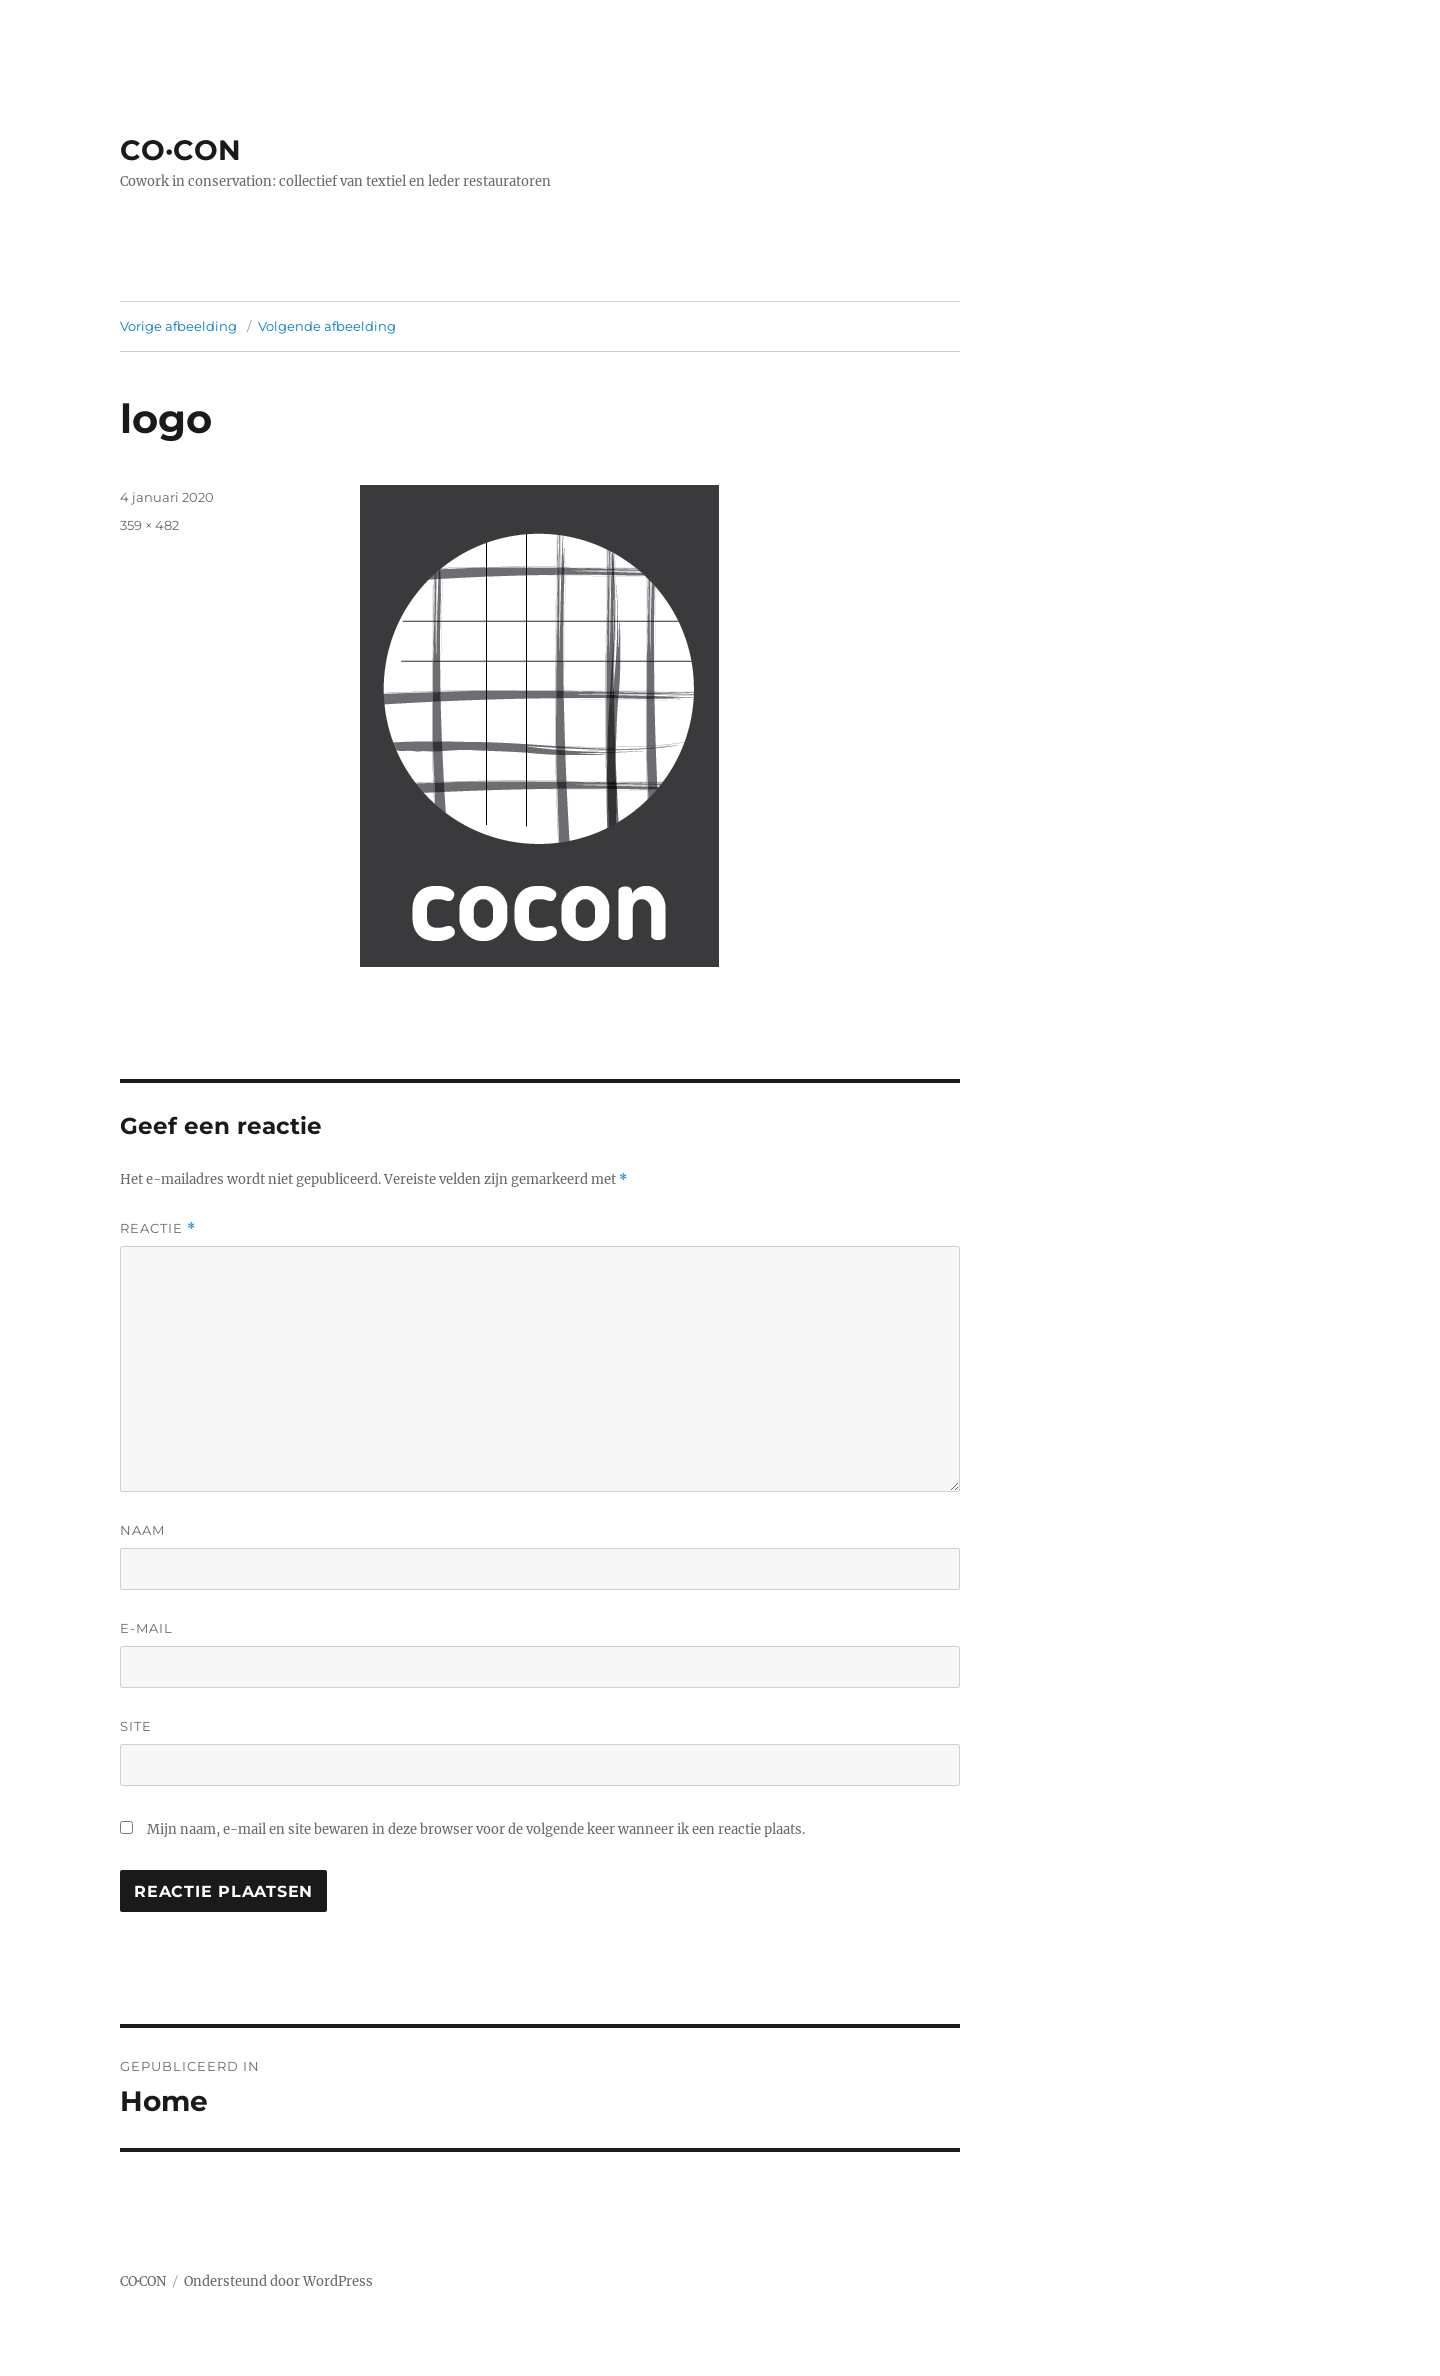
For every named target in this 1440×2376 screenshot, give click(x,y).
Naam (142, 1530)
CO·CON (180, 150)
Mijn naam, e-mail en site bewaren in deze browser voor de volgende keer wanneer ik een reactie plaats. (476, 1829)
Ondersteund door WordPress (278, 2281)
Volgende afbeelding (327, 326)
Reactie (158, 1228)
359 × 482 (149, 525)
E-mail (146, 1628)
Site (136, 1726)
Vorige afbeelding (178, 326)
